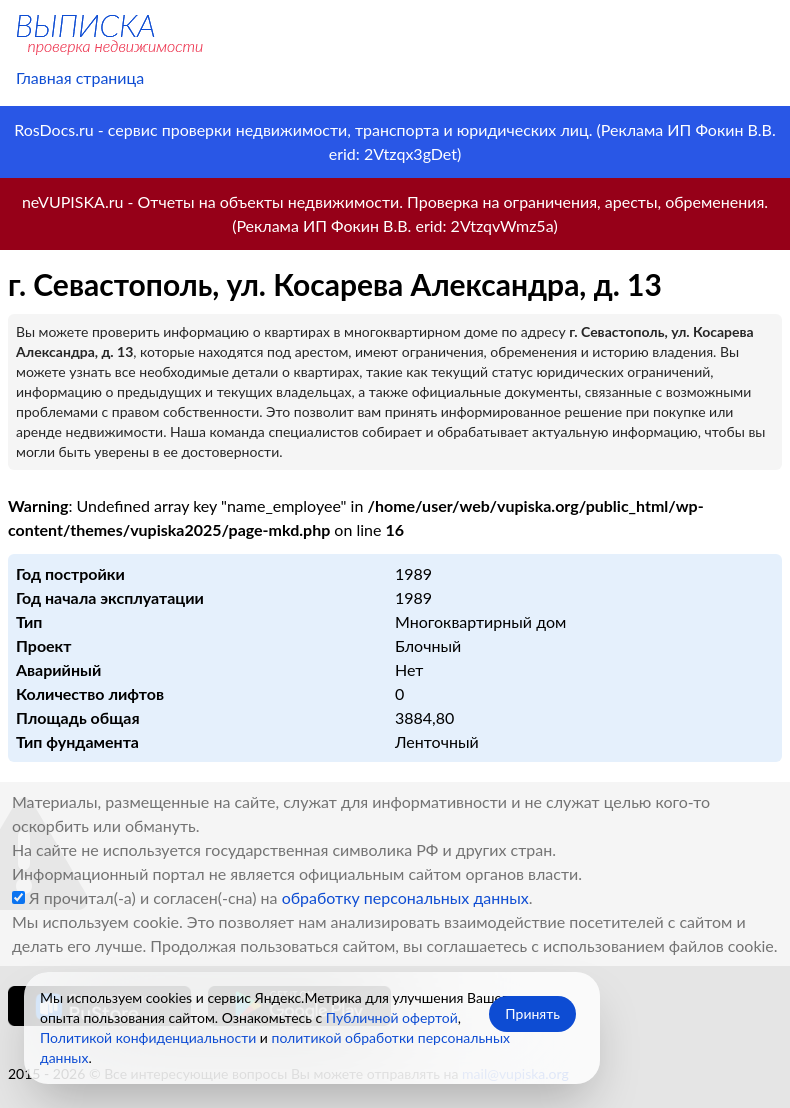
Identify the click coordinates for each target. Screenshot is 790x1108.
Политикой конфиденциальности (148, 1037)
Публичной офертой (392, 1017)
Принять (532, 1013)
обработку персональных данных (405, 897)
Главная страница (80, 77)
